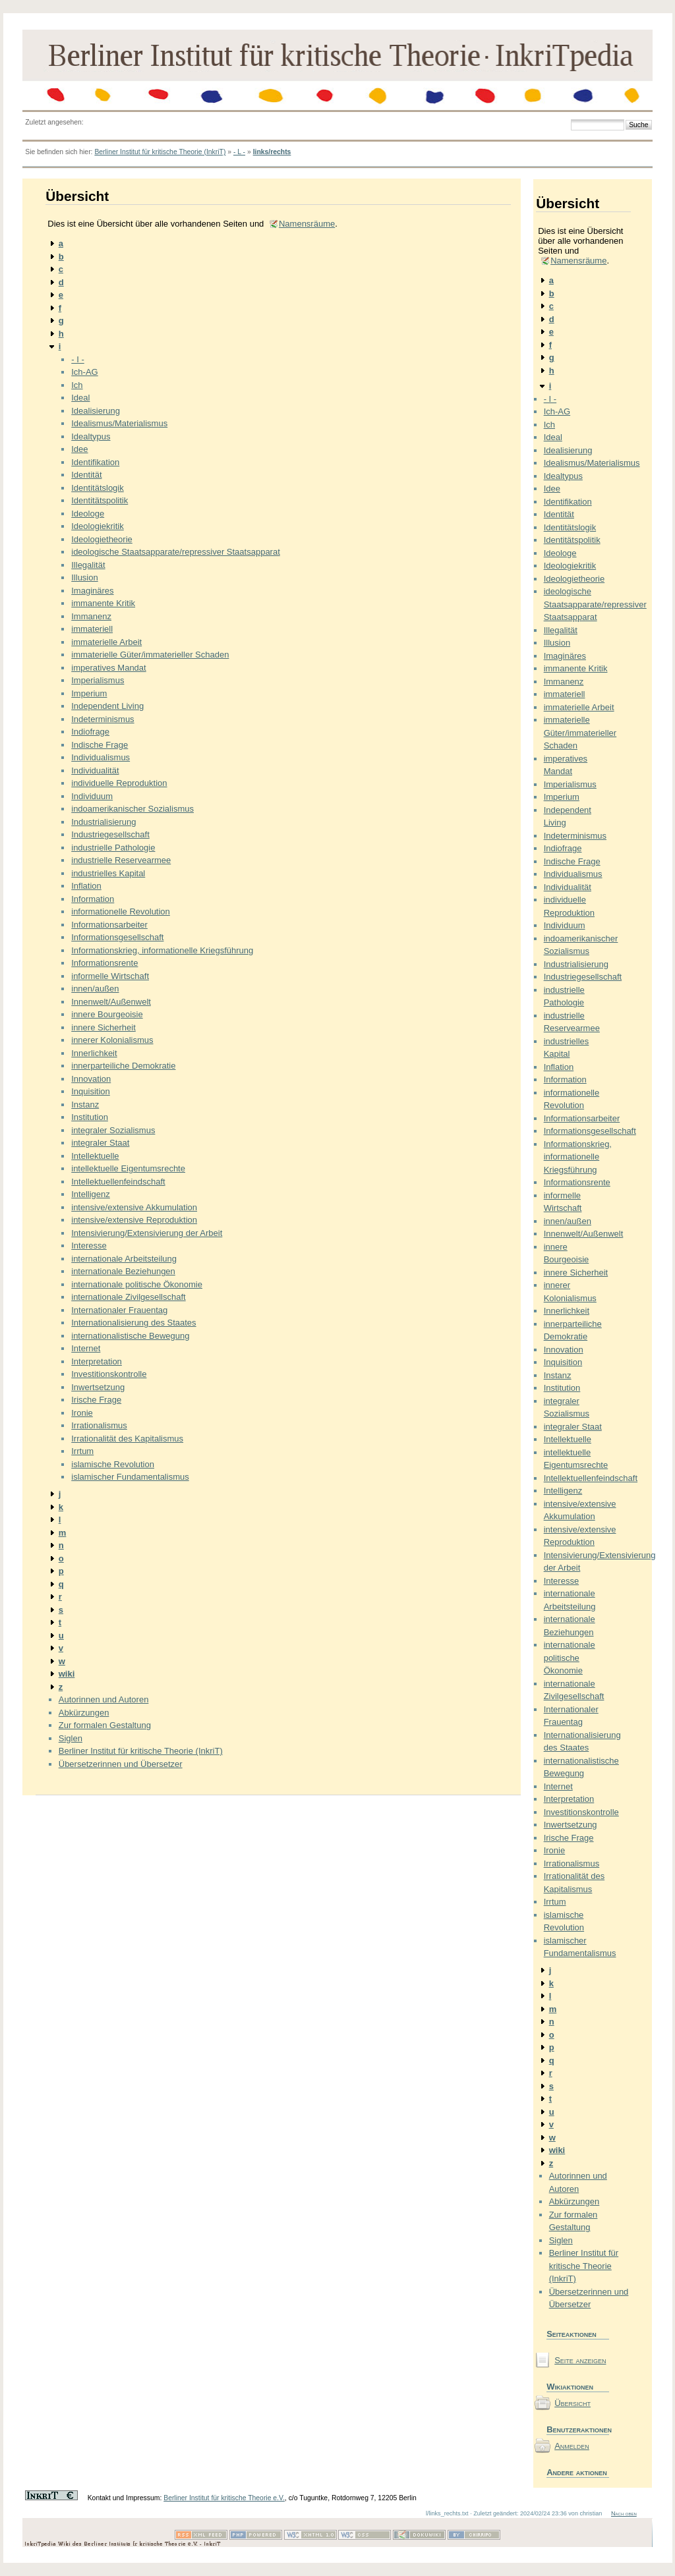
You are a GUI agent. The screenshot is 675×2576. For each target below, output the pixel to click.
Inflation (86, 886)
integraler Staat (100, 1143)
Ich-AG (84, 372)
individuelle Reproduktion (119, 783)
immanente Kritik (103, 603)
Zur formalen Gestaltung (105, 1725)
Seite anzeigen (580, 2360)
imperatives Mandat (108, 668)
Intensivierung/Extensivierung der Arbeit (146, 1233)
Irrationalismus (99, 1425)
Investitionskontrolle (108, 1374)
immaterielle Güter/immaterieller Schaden (150, 654)
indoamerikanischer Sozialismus (132, 809)
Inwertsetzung (98, 1387)
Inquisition (90, 1091)
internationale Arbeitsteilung (124, 1259)
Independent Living (107, 706)
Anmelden (571, 2446)
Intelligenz (90, 1194)
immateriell (92, 629)
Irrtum (82, 1451)
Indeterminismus (102, 719)
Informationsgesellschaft (117, 937)
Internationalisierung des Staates (133, 1323)
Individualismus (100, 757)
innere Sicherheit (103, 1027)
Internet (85, 1348)
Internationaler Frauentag (119, 1310)
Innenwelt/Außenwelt (111, 1002)
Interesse (88, 1245)
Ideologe (87, 513)
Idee (79, 449)
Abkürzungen (84, 1713)
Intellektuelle (95, 1156)
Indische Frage (99, 745)
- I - (77, 359)
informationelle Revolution (120, 911)
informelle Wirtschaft (110, 976)
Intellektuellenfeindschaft (118, 1182)
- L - (239, 151)
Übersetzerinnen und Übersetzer (121, 1764)
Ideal (80, 398)
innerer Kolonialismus (112, 1040)
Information (92, 899)
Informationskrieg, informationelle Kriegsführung (162, 950)
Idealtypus (90, 436)
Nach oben (624, 2513)
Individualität (95, 770)
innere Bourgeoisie (106, 1014)
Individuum (92, 796)
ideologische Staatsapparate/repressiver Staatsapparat (175, 552)
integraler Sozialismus (113, 1130)
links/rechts (272, 151)
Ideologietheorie (101, 539)
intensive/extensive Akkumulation (134, 1207)
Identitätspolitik (99, 500)
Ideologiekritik (97, 526)
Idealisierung (95, 411)
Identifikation (95, 462)
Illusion (84, 577)
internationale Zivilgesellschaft (128, 1297)
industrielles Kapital (108, 873)
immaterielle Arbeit (106, 642)
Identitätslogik (97, 488)
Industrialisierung (103, 822)
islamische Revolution (112, 1464)
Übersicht (572, 2403)
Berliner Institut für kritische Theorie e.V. (224, 2498)
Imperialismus (97, 680)
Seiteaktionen (571, 2334)
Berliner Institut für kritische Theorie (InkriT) (159, 151)
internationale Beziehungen (123, 1271)
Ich (76, 385)
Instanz (85, 1104)
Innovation (91, 1079)
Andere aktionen (576, 2472)
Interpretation (96, 1361)
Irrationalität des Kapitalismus (127, 1438)
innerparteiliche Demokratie (123, 1066)
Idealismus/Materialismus (119, 423)
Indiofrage (90, 732)
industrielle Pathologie (113, 848)
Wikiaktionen (569, 2387)
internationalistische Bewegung (130, 1336)
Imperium (89, 693)
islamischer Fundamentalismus (130, 1477)
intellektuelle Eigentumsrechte (128, 1168)
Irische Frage (96, 1400)
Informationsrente (104, 963)
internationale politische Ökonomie (136, 1284)
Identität (86, 475)
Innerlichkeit (94, 1053)
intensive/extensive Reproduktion (134, 1220)
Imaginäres (92, 591)
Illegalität (88, 565)
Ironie (82, 1413)
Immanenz (91, 616)
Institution (89, 1117)
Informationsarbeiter (109, 925)
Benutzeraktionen (577, 2429)
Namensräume (307, 224)
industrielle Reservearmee (121, 860)
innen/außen (95, 989)
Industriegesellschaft (110, 834)
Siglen (70, 1738)
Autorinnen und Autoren (104, 1699)
